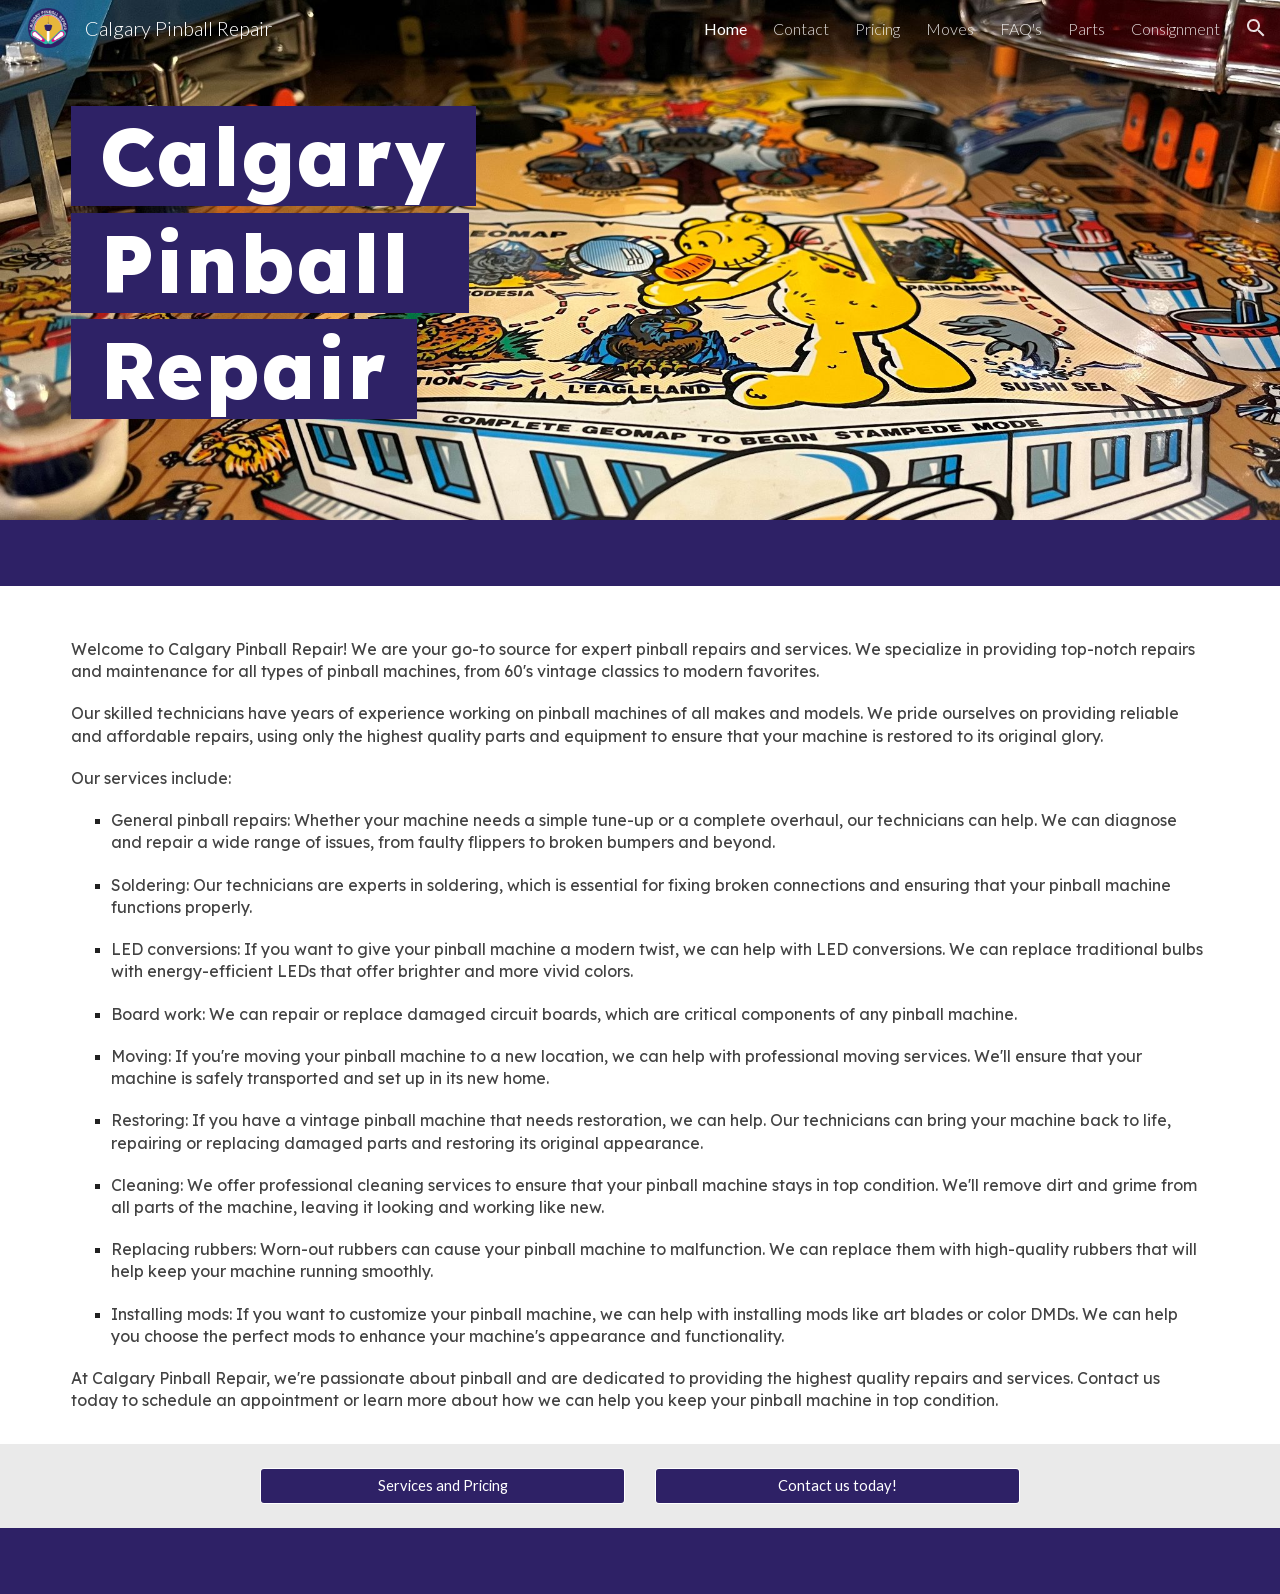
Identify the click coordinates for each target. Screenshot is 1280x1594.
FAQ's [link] (1021, 28)
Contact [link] (801, 28)
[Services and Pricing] (442, 1485)
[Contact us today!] (837, 1485)
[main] (640, 260)
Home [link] (725, 28)
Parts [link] (1086, 28)
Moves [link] (950, 28)
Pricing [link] (877, 28)
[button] (1256, 28)
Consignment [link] (1175, 28)
